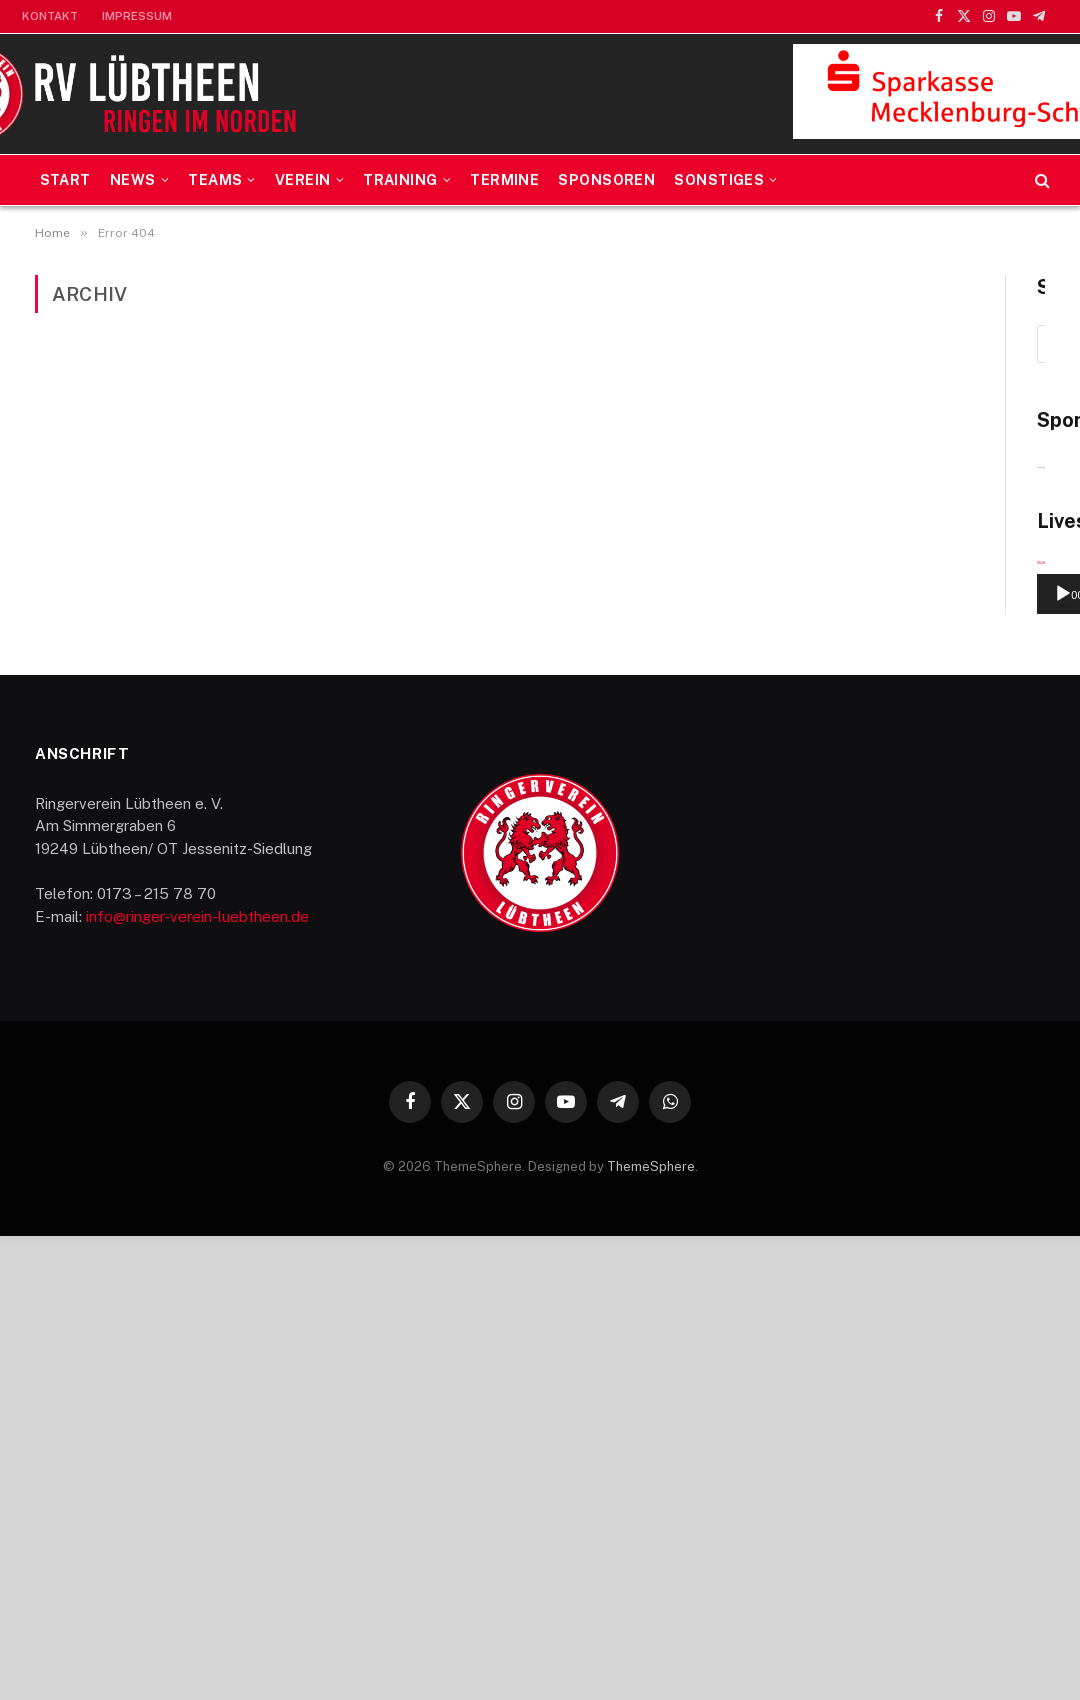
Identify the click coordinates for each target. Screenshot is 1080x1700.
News (133, 180)
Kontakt (50, 16)
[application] (903, 999)
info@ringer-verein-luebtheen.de (197, 1381)
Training (400, 180)
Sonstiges (719, 180)
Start (65, 180)
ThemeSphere (651, 1631)
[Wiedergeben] (787, 1059)
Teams (215, 180)
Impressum (137, 16)
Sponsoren (606, 180)
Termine (504, 180)
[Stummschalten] (987, 1059)
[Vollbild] (1019, 1059)
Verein (303, 180)
